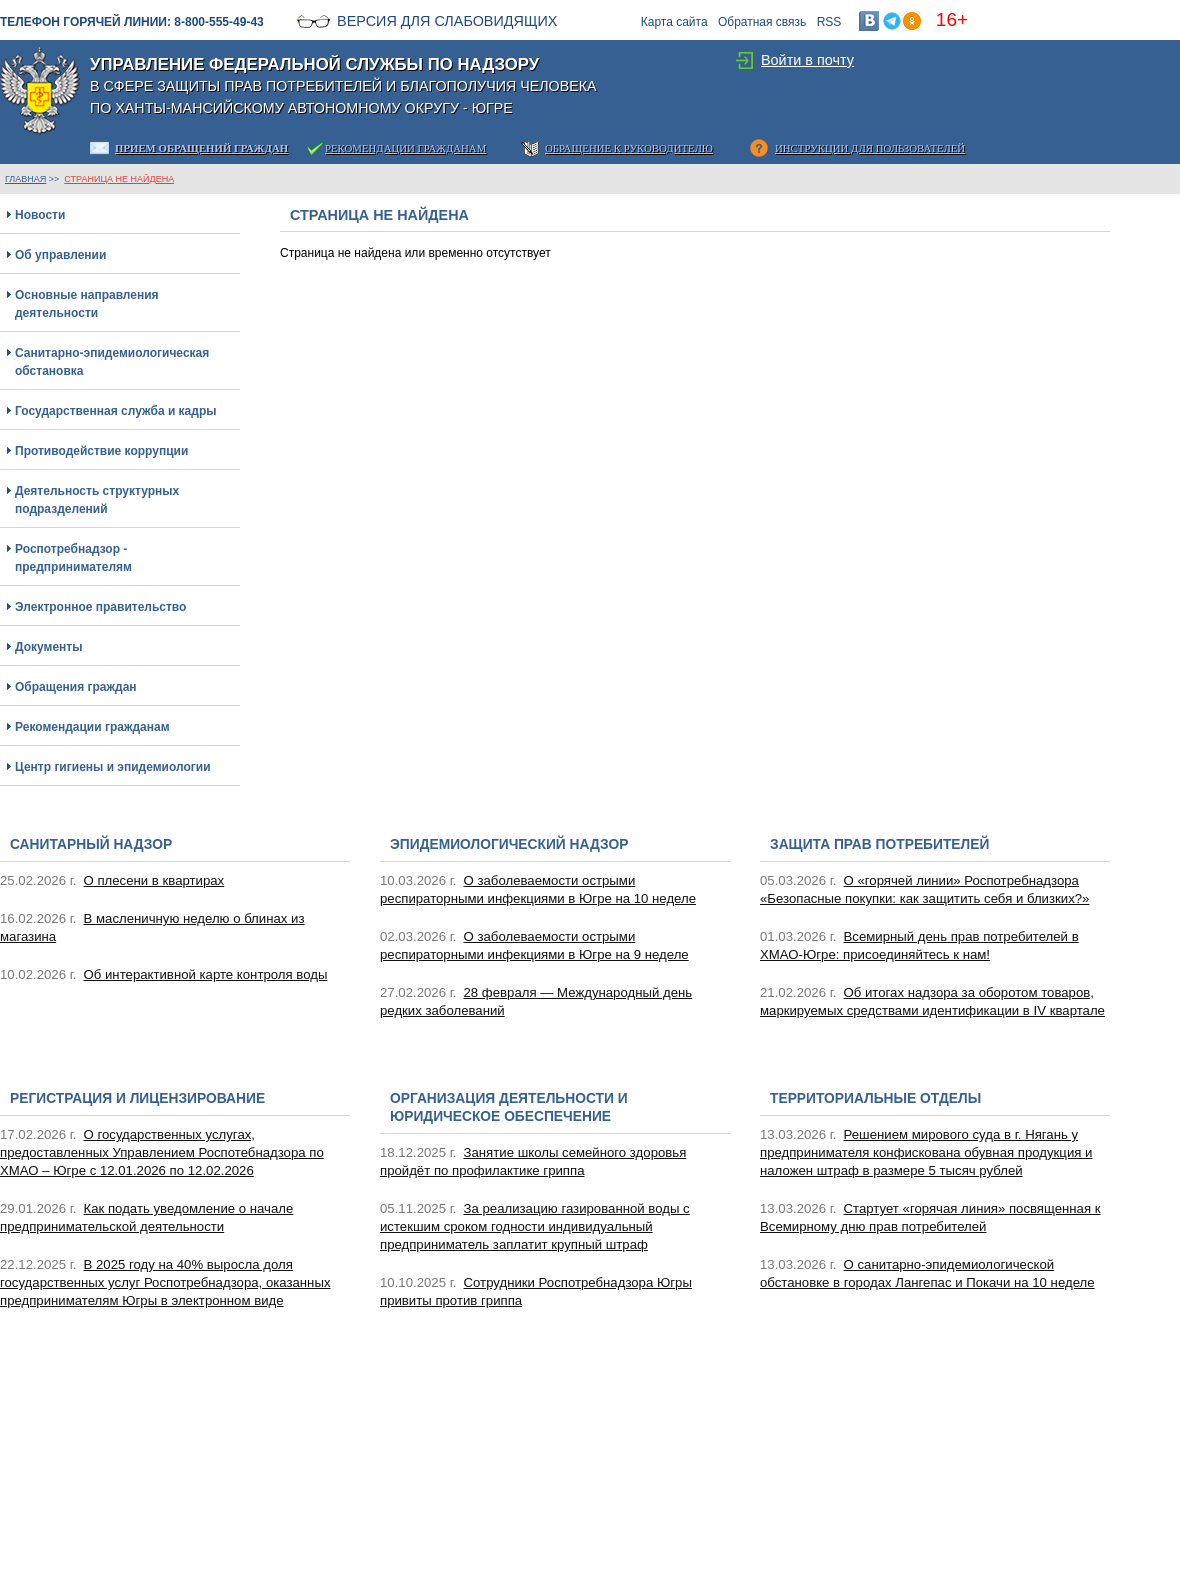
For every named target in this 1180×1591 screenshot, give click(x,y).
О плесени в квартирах (154, 880)
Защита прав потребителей (879, 844)
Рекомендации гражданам (92, 727)
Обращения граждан (76, 687)
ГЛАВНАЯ (25, 179)
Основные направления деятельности (87, 304)
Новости (40, 215)
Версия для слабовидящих (447, 21)
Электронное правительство (100, 607)
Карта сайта (674, 22)
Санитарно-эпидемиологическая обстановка (112, 362)
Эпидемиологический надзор (509, 844)
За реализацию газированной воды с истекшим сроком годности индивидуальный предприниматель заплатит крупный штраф (535, 1226)
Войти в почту (807, 60)
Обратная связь (762, 22)
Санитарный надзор (91, 844)
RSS (829, 22)
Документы (48, 647)
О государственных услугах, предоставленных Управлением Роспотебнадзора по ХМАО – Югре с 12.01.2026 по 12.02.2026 (162, 1152)
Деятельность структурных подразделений (97, 500)
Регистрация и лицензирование (137, 1098)
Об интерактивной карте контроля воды (206, 974)
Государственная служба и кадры (115, 411)
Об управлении (60, 255)
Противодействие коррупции (101, 451)
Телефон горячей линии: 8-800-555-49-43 (132, 22)
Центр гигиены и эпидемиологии (113, 767)
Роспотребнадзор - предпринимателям (73, 558)
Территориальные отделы (875, 1098)
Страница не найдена (119, 179)
